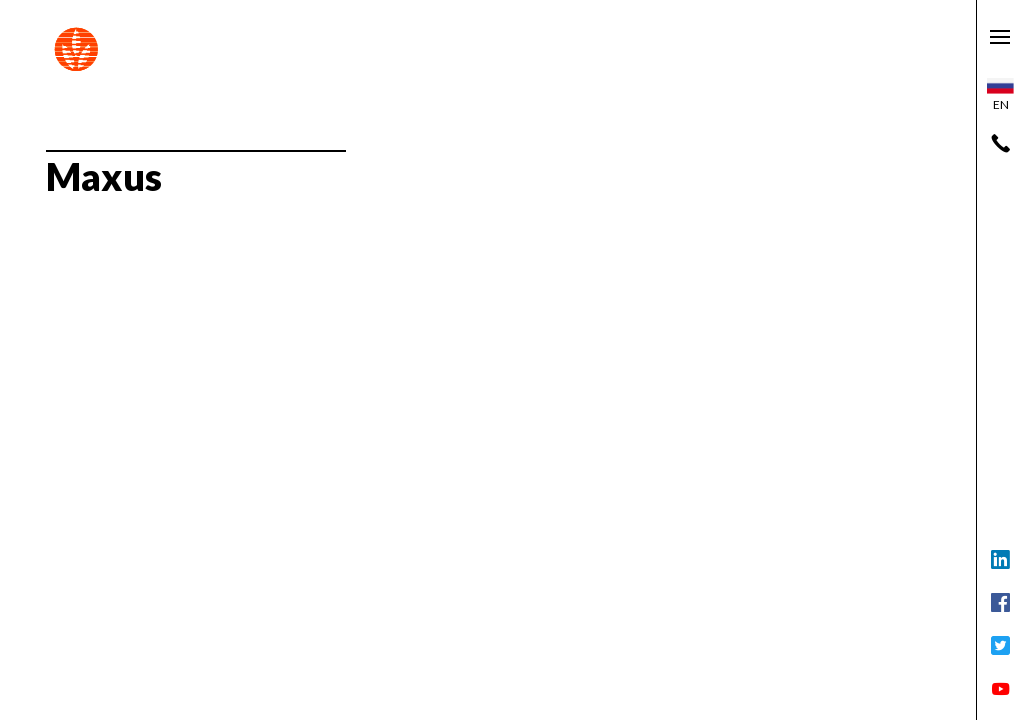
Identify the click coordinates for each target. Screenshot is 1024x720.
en (1000, 95)
